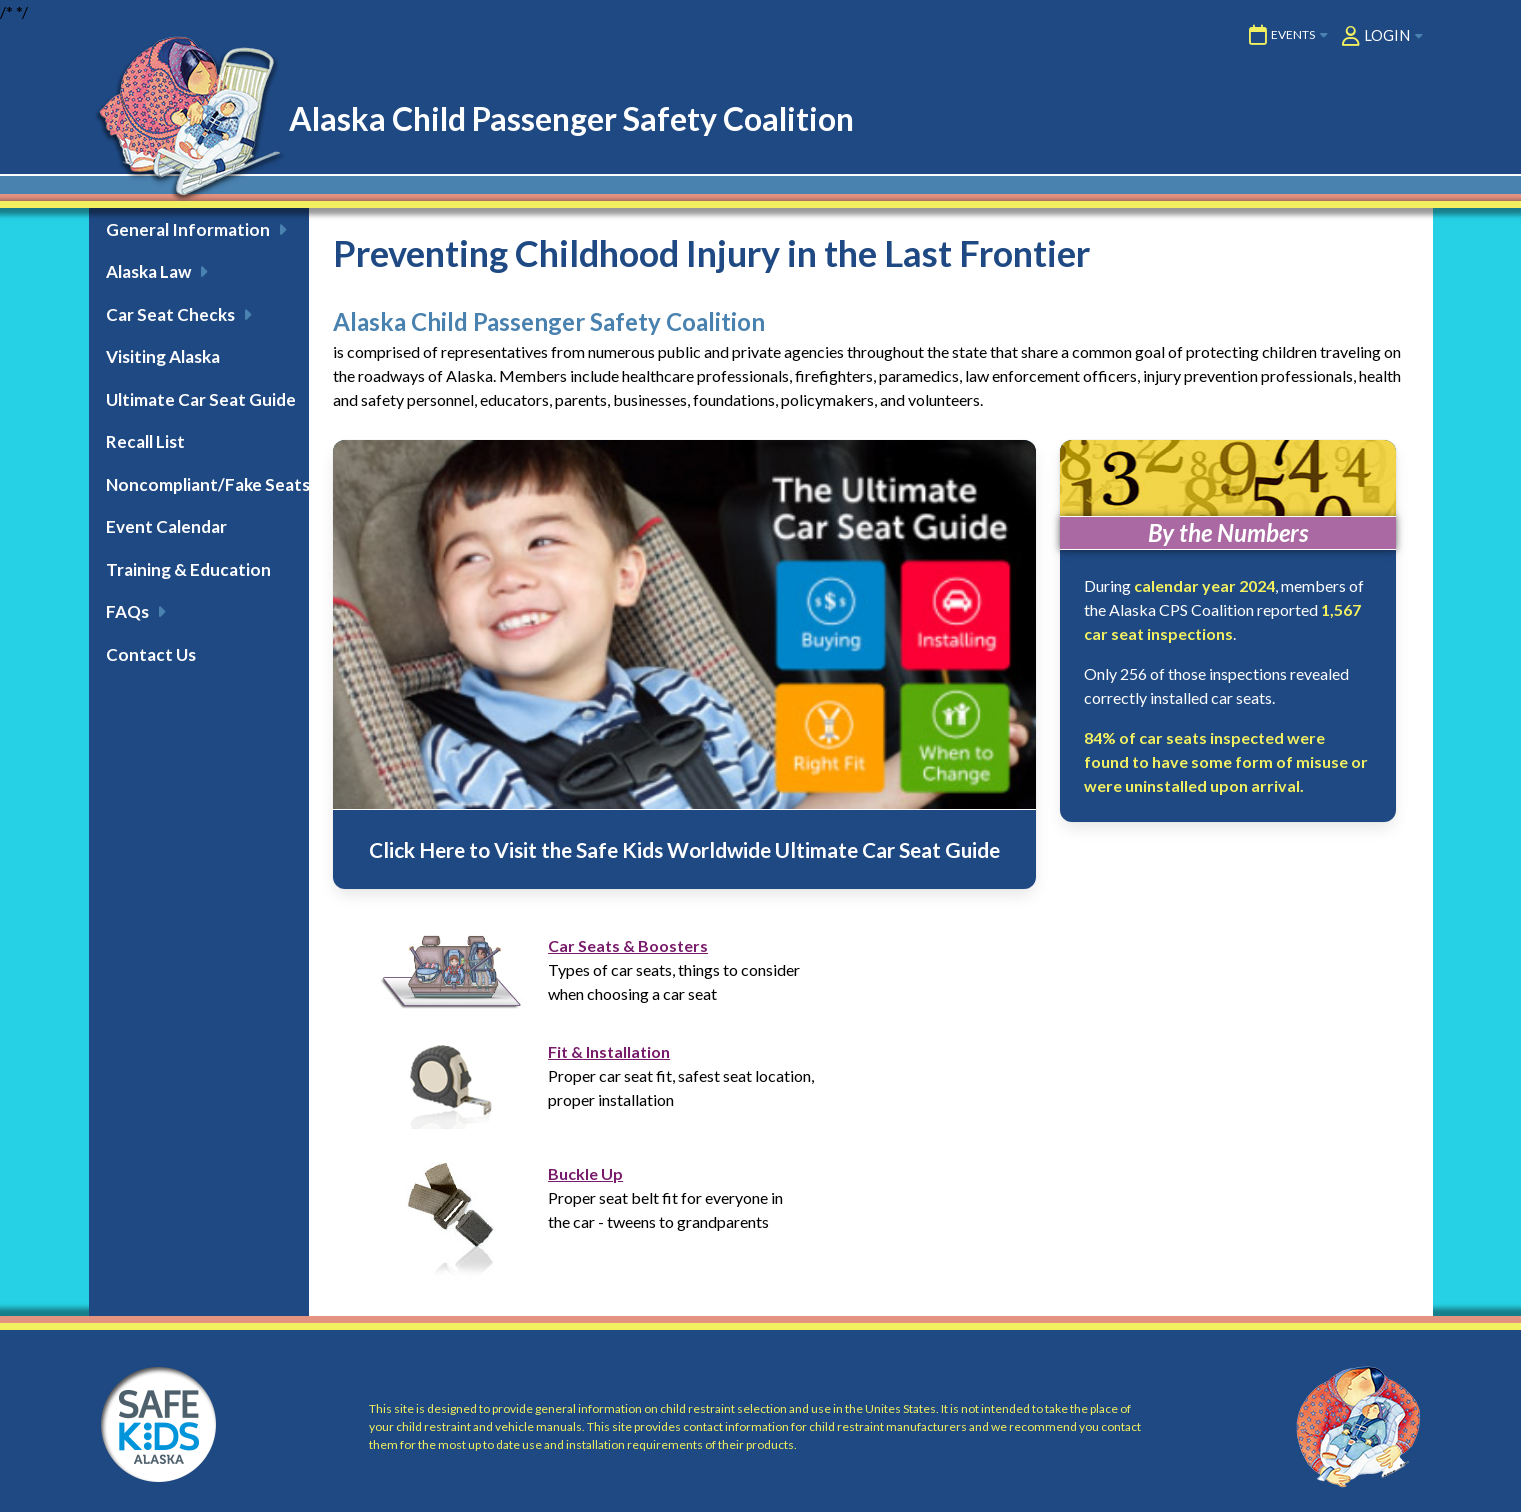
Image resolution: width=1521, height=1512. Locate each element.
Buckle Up (585, 1173)
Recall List (145, 441)
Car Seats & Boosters (628, 945)
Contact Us (151, 654)
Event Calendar (166, 526)
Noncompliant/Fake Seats (207, 484)
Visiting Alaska (163, 356)
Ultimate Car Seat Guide (201, 399)
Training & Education (188, 569)
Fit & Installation (609, 1051)
